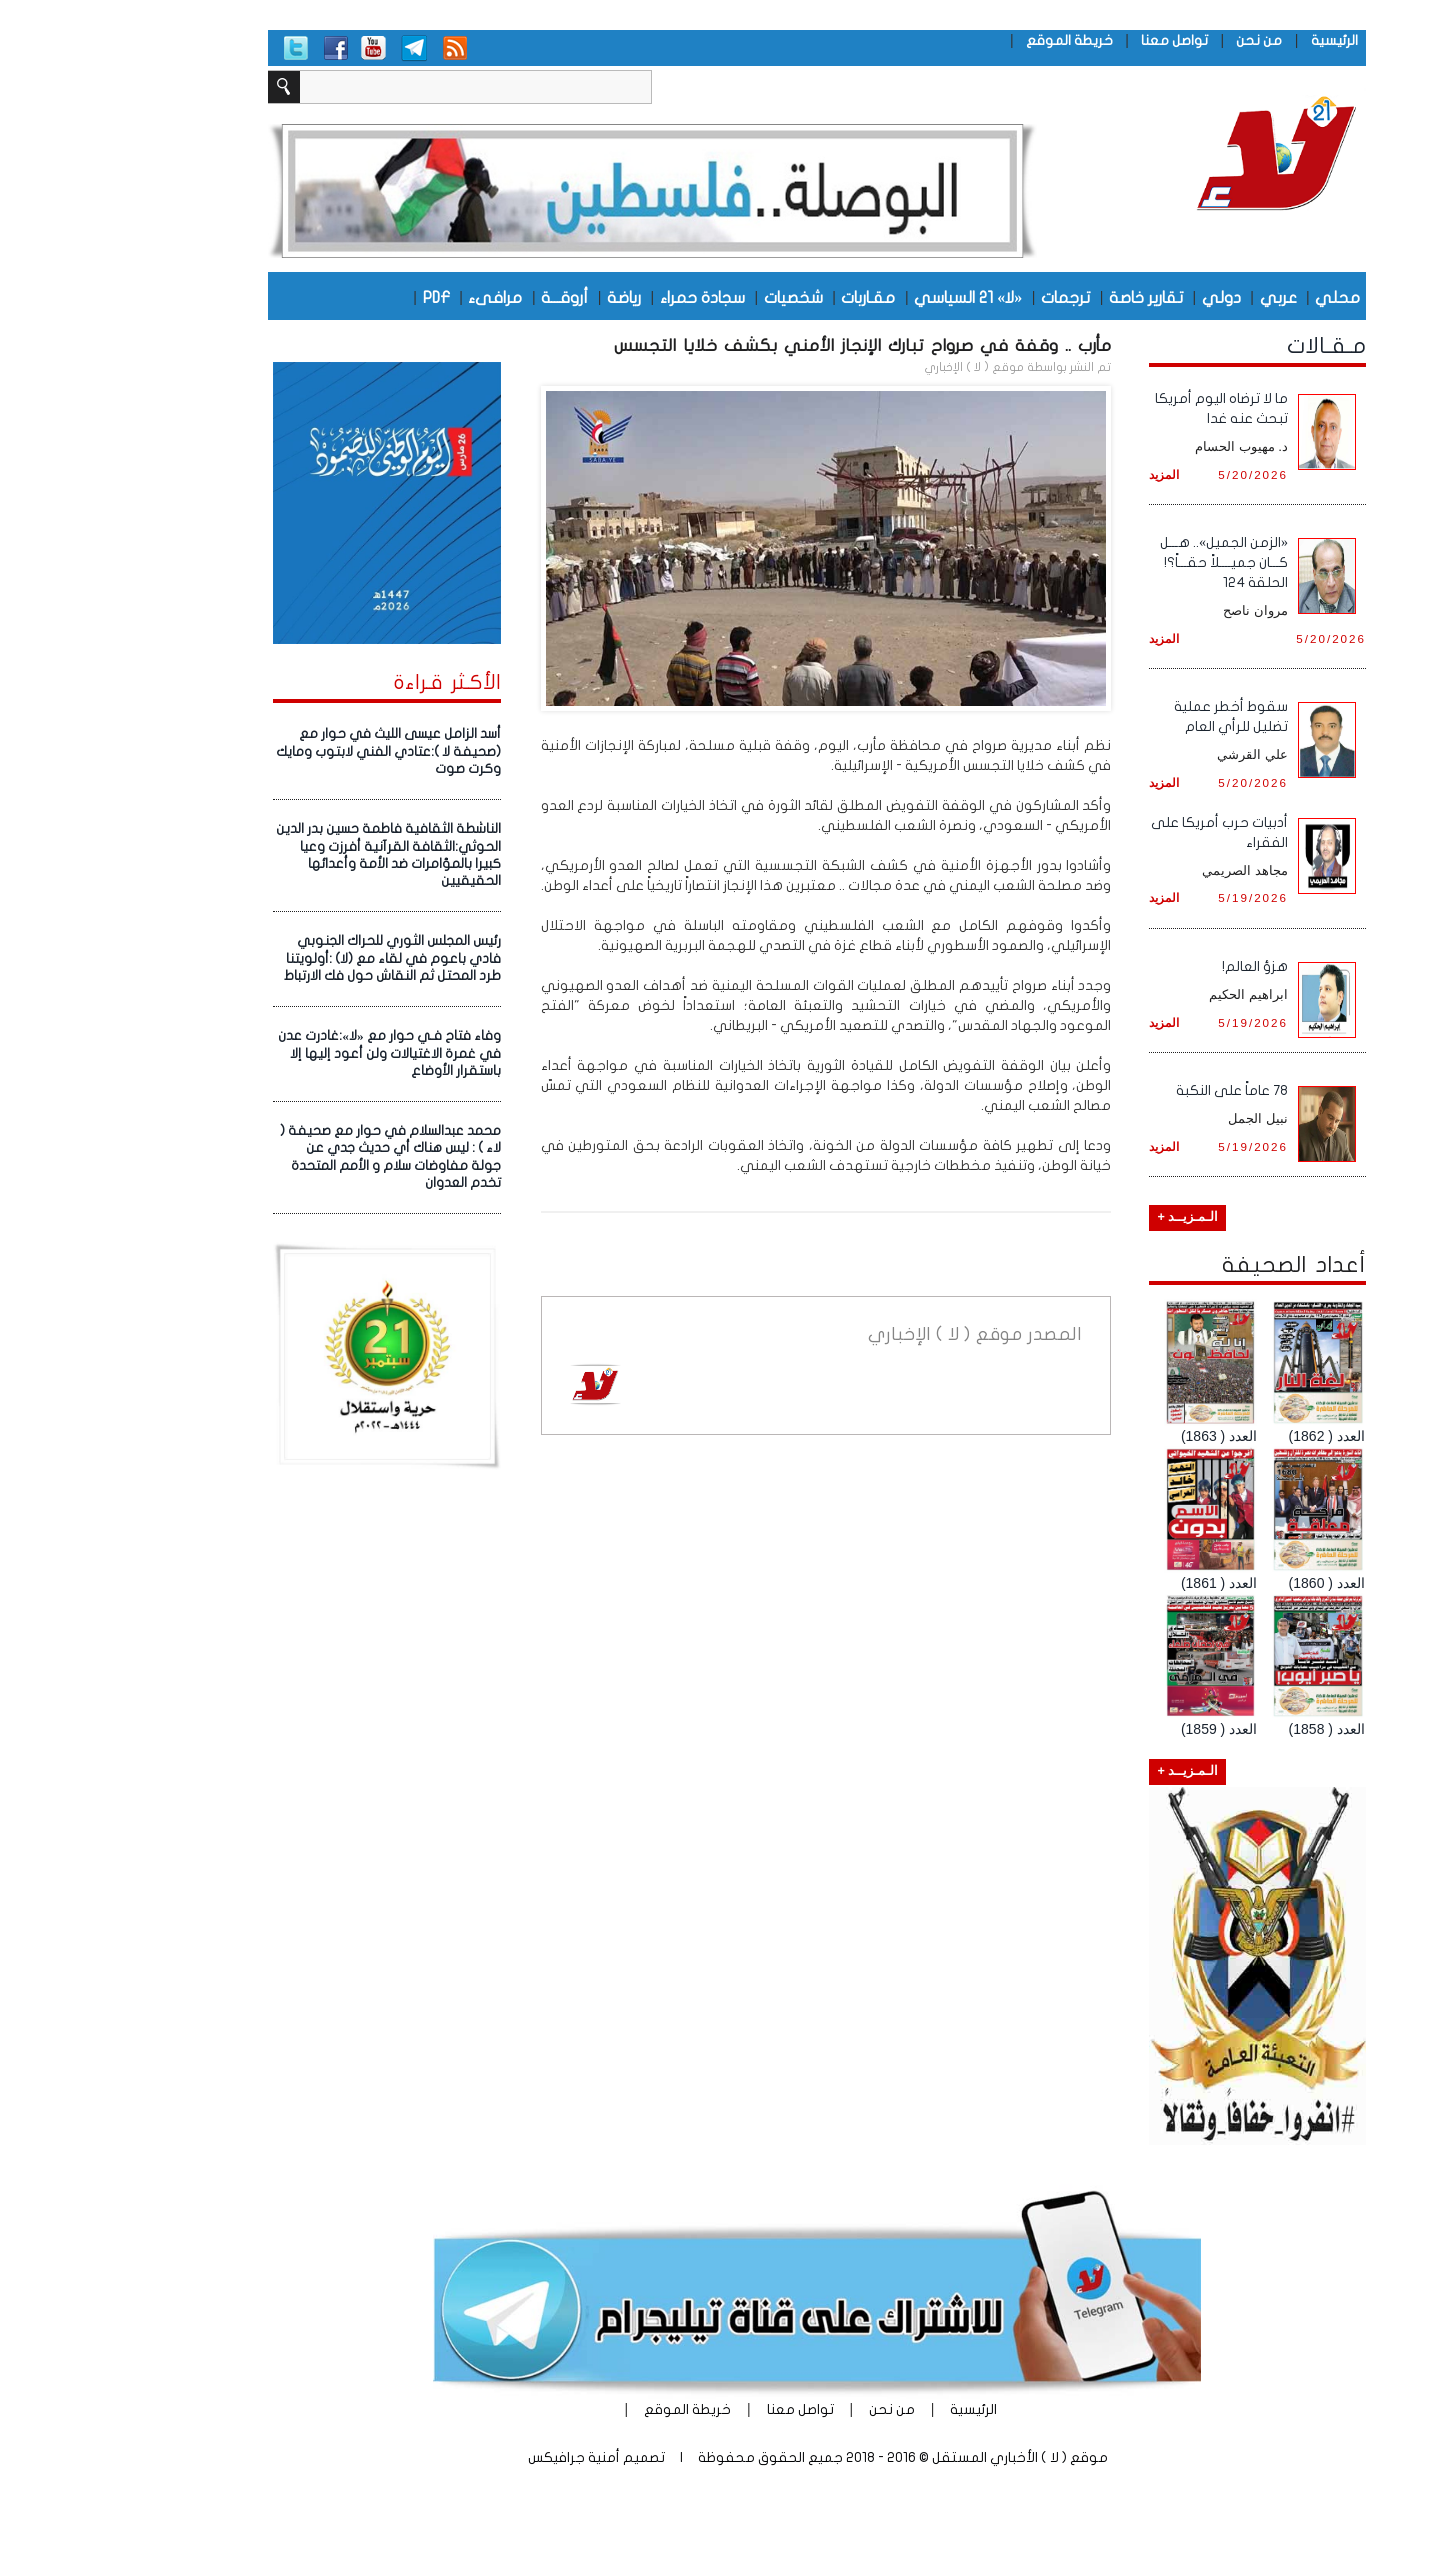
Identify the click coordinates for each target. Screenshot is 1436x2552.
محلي (1238, 297)
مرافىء (396, 297)
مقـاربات (769, 297)
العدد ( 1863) (1120, 1436)
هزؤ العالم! (1156, 966)
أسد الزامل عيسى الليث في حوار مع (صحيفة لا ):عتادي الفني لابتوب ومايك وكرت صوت (289, 751)
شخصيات (694, 297)
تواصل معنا (1075, 40)
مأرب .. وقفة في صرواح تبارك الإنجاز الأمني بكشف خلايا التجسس (763, 345)
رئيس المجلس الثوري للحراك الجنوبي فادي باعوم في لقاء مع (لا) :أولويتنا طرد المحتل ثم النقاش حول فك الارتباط (293, 958)
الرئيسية (1235, 40)
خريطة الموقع (970, 40)
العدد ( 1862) (1228, 1436)
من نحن (1160, 40)
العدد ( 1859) (1120, 1729)
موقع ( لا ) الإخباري (875, 367)
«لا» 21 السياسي (869, 297)
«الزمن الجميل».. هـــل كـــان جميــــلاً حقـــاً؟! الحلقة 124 (1125, 562)
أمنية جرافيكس (475, 2457)
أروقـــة (465, 297)
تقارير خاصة (1047, 297)
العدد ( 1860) (1228, 1583)
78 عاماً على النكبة (1133, 1090)
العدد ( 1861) (1120, 1583)
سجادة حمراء (603, 297)
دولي (1122, 297)
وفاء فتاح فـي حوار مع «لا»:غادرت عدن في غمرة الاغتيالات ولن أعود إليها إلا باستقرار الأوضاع (290, 1053)
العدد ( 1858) (1228, 1729)
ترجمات (966, 297)
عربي (1179, 297)
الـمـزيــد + (1088, 1217)
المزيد (1065, 474)
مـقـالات (1227, 346)
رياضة (525, 297)
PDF (337, 297)
